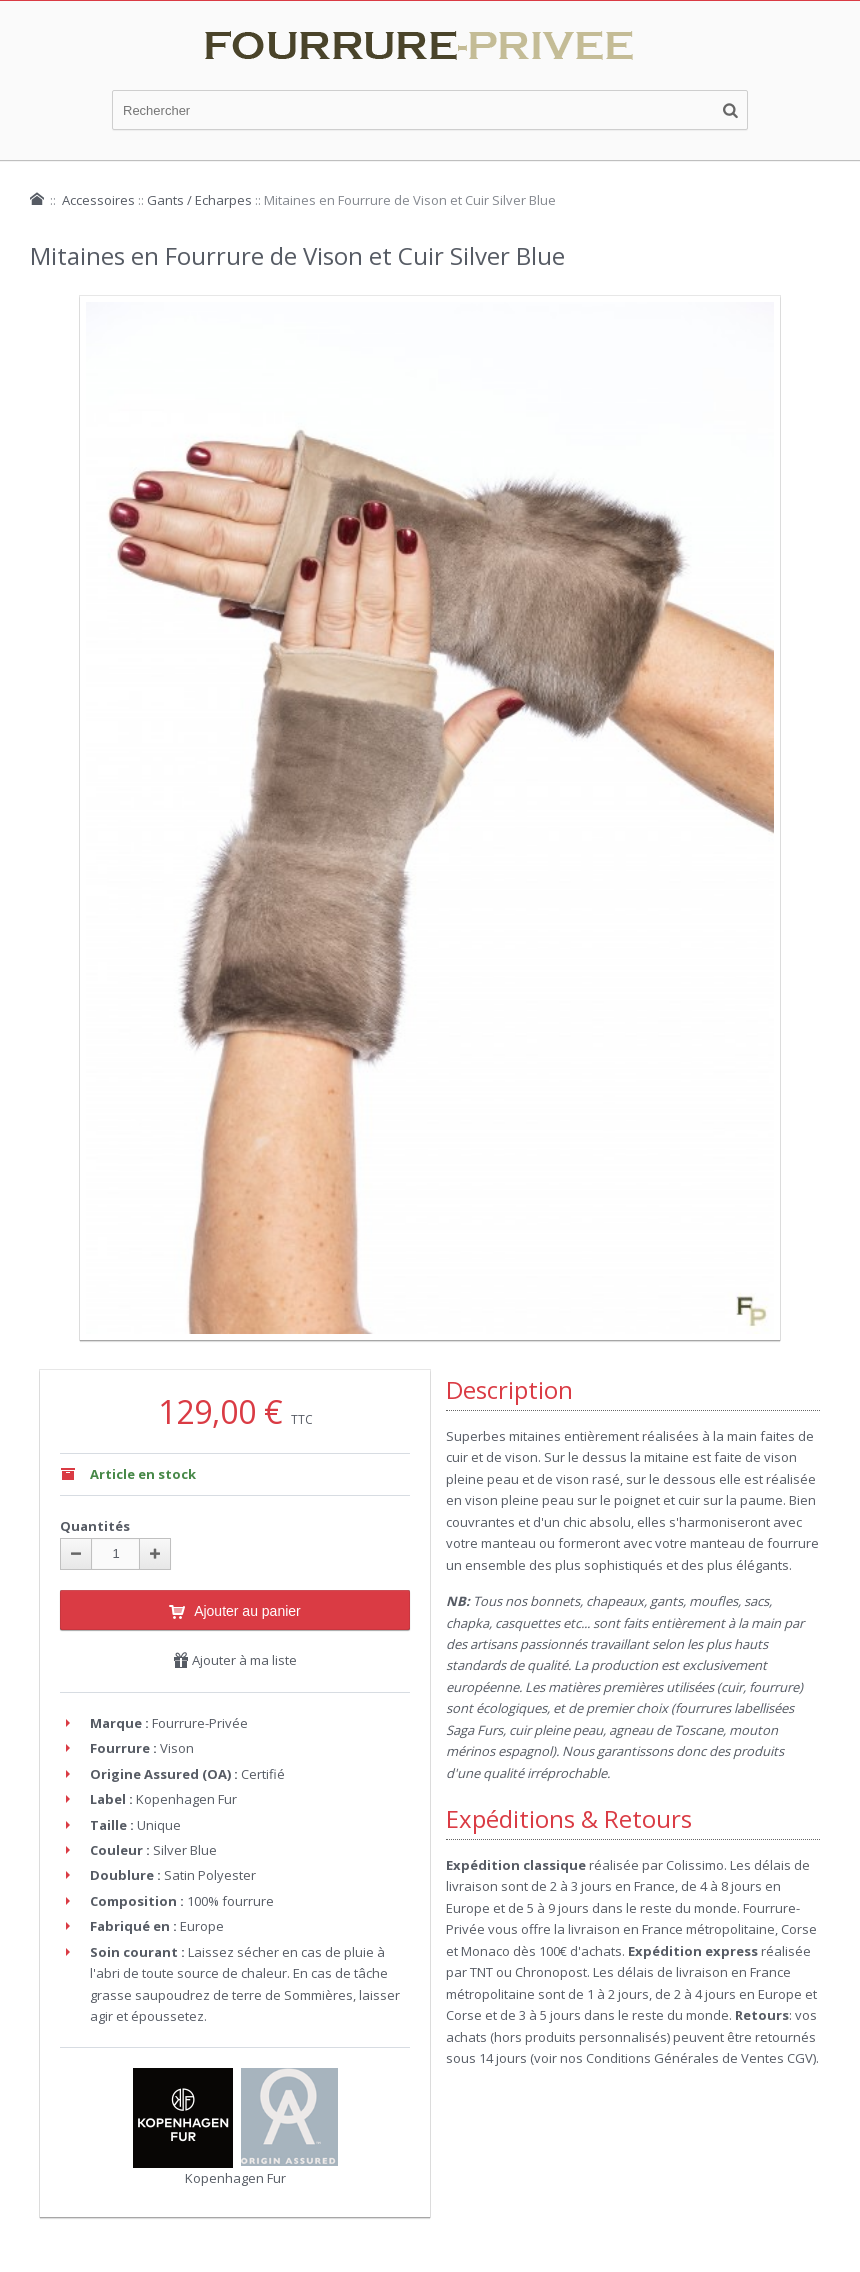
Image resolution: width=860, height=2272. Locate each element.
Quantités (95, 1526)
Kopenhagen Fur (235, 2178)
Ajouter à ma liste (235, 1660)
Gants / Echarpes (199, 200)
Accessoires (98, 200)
